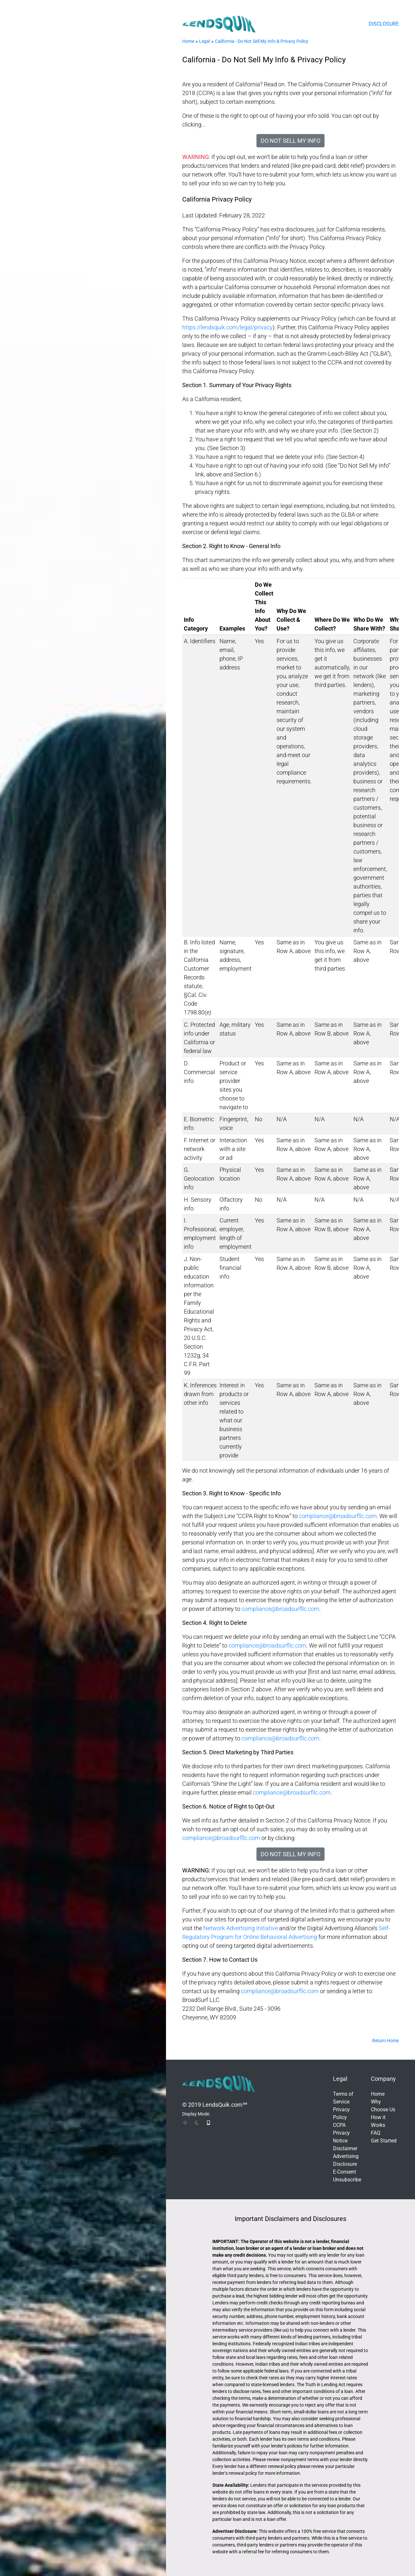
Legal (204, 41)
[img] (185, 2123)
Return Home (385, 2040)
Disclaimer (345, 2148)
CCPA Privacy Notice (341, 2133)
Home (188, 41)
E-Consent (344, 2172)
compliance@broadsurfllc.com (338, 1516)
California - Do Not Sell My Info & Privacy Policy (261, 41)
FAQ (375, 2133)
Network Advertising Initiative (240, 1928)
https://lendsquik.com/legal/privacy (227, 327)
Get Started (384, 2141)
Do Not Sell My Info (290, 140)
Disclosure (384, 24)
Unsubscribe (347, 2180)
